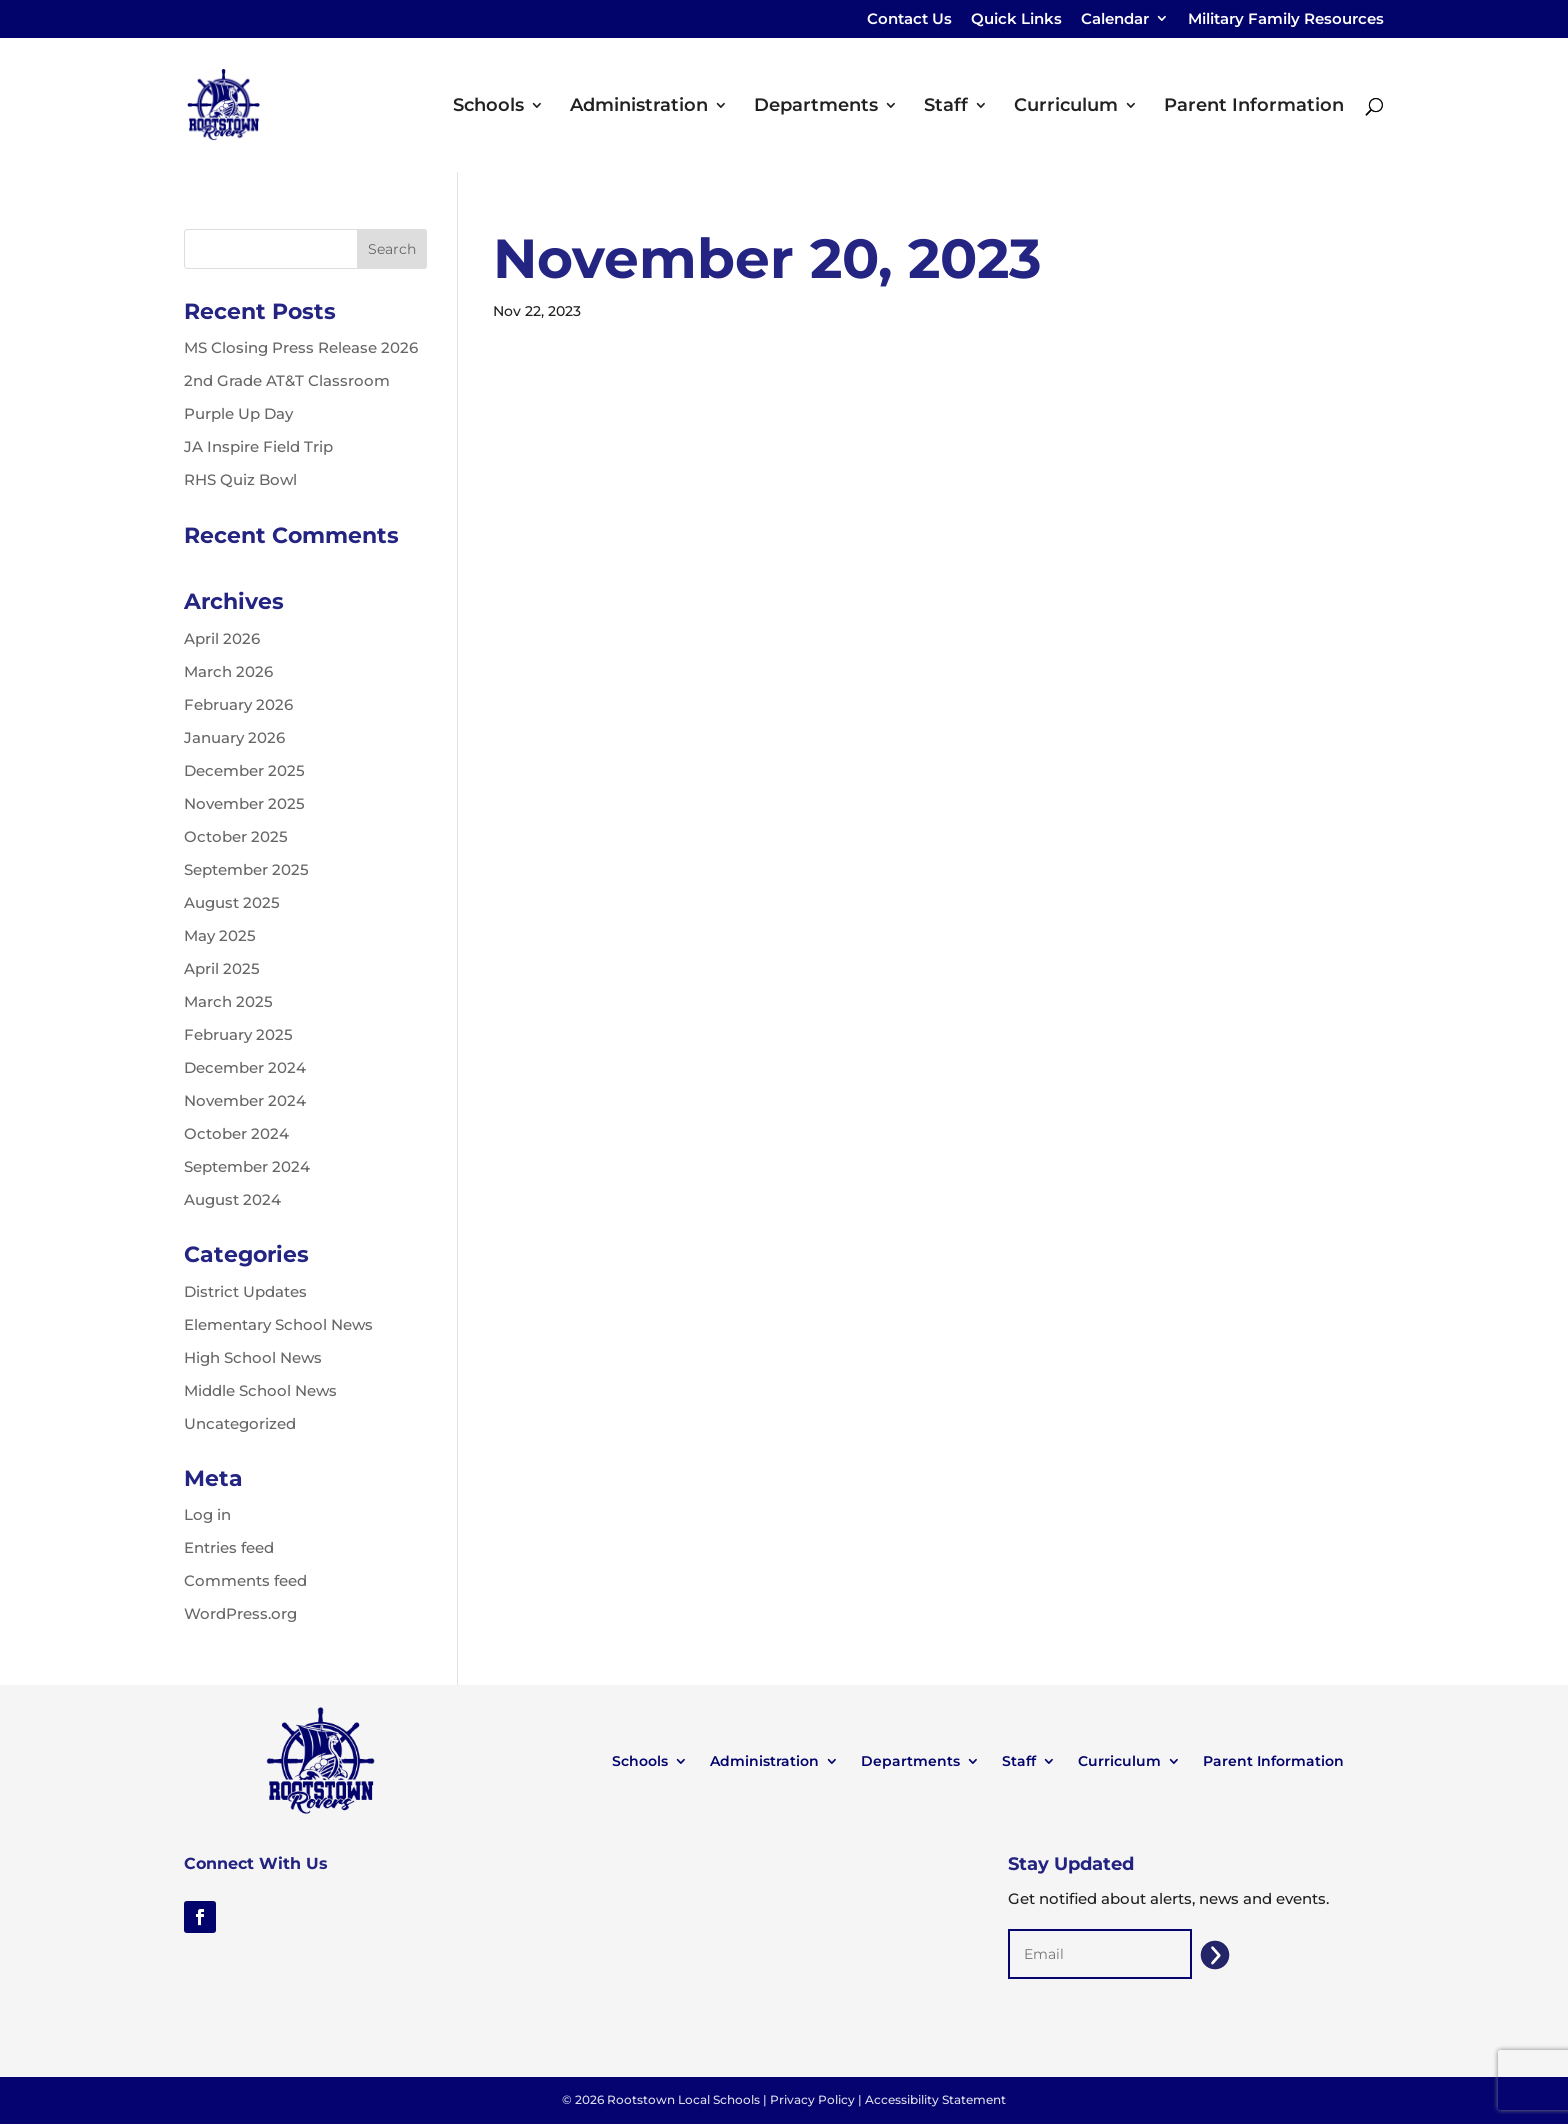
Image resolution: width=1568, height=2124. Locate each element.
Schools (488, 107)
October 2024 (236, 1133)
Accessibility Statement (935, 2099)
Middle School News (260, 1390)
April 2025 (222, 968)
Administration (639, 107)
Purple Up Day (238, 413)
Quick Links (1016, 19)
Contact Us (909, 19)
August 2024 (232, 1199)
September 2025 (246, 869)
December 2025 (244, 770)
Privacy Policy (812, 2099)
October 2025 (236, 836)
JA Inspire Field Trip (258, 446)
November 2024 (245, 1100)
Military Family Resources (1286, 19)
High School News (253, 1357)
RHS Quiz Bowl (240, 479)
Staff (946, 107)
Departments (816, 107)
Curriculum (1066, 107)
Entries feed (229, 1547)
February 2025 (238, 1034)
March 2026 (228, 671)
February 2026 (238, 704)
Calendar (1115, 19)
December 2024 (245, 1067)
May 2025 (220, 935)
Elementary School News (278, 1324)
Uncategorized (240, 1423)
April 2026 (222, 638)
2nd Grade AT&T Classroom (287, 380)
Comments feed (245, 1580)
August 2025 (232, 902)
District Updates (245, 1291)
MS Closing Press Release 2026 (301, 347)
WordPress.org (240, 1613)
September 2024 (247, 1166)
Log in (207, 1514)
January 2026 (234, 737)
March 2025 (228, 1001)
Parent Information (1254, 107)
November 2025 (244, 803)
